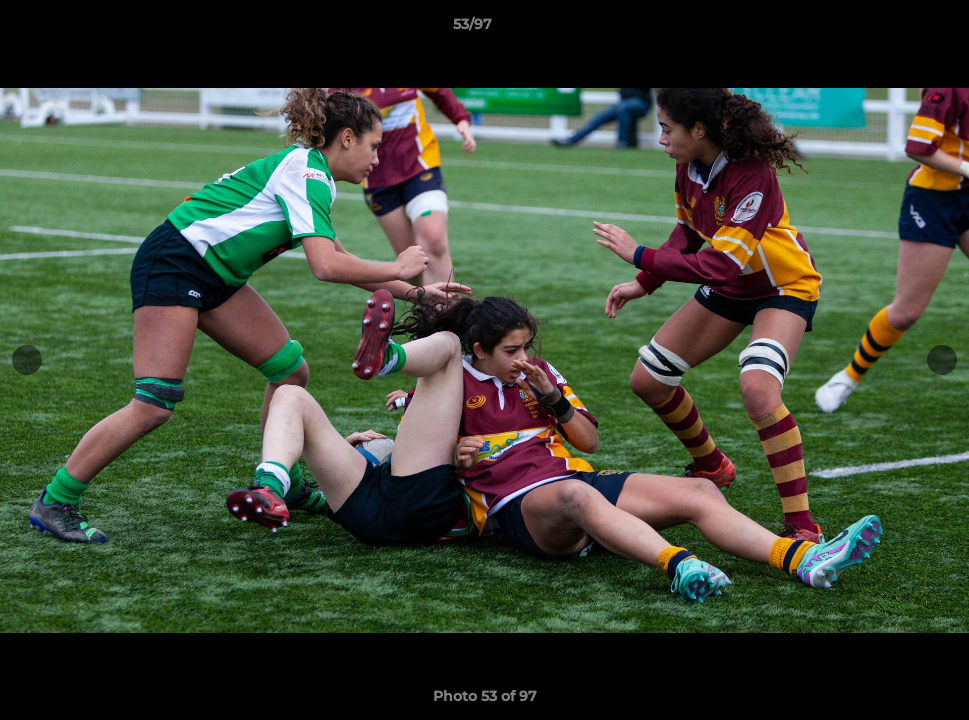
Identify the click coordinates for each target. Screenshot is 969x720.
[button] (885, 29)
